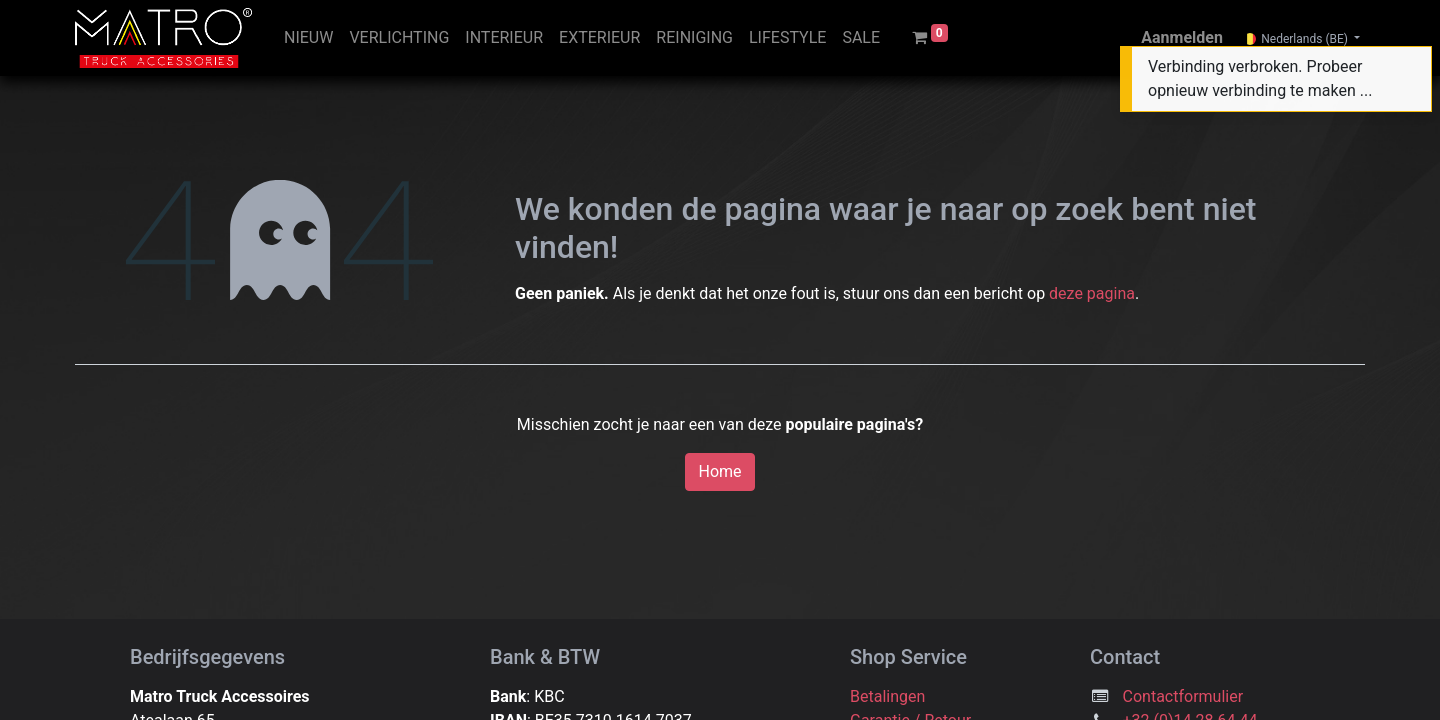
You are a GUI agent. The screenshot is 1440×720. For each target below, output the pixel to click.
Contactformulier (1183, 696)
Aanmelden (1182, 37)
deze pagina (1092, 293)
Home (719, 471)
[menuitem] (308, 38)
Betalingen (887, 696)
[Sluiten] (1413, 66)
